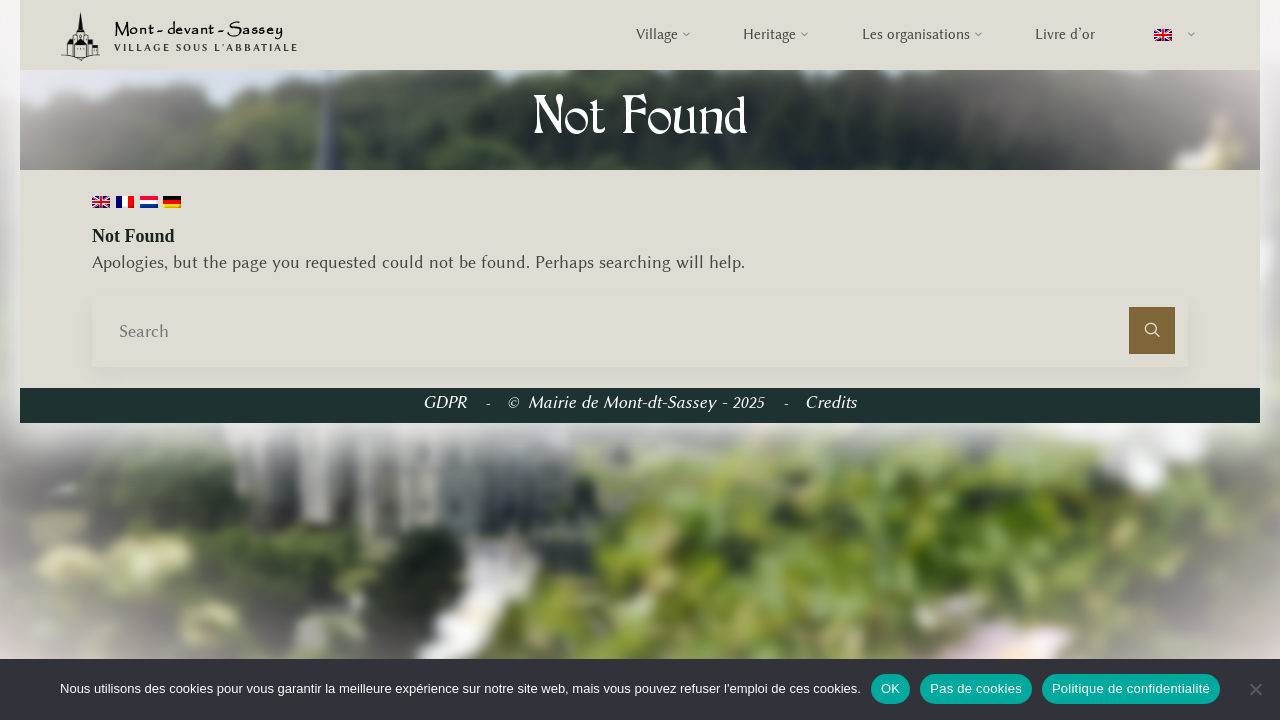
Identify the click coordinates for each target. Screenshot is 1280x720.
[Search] (1152, 330)
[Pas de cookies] (1255, 689)
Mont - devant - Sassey (199, 30)
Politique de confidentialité (1131, 688)
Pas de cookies (976, 688)
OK (890, 688)
